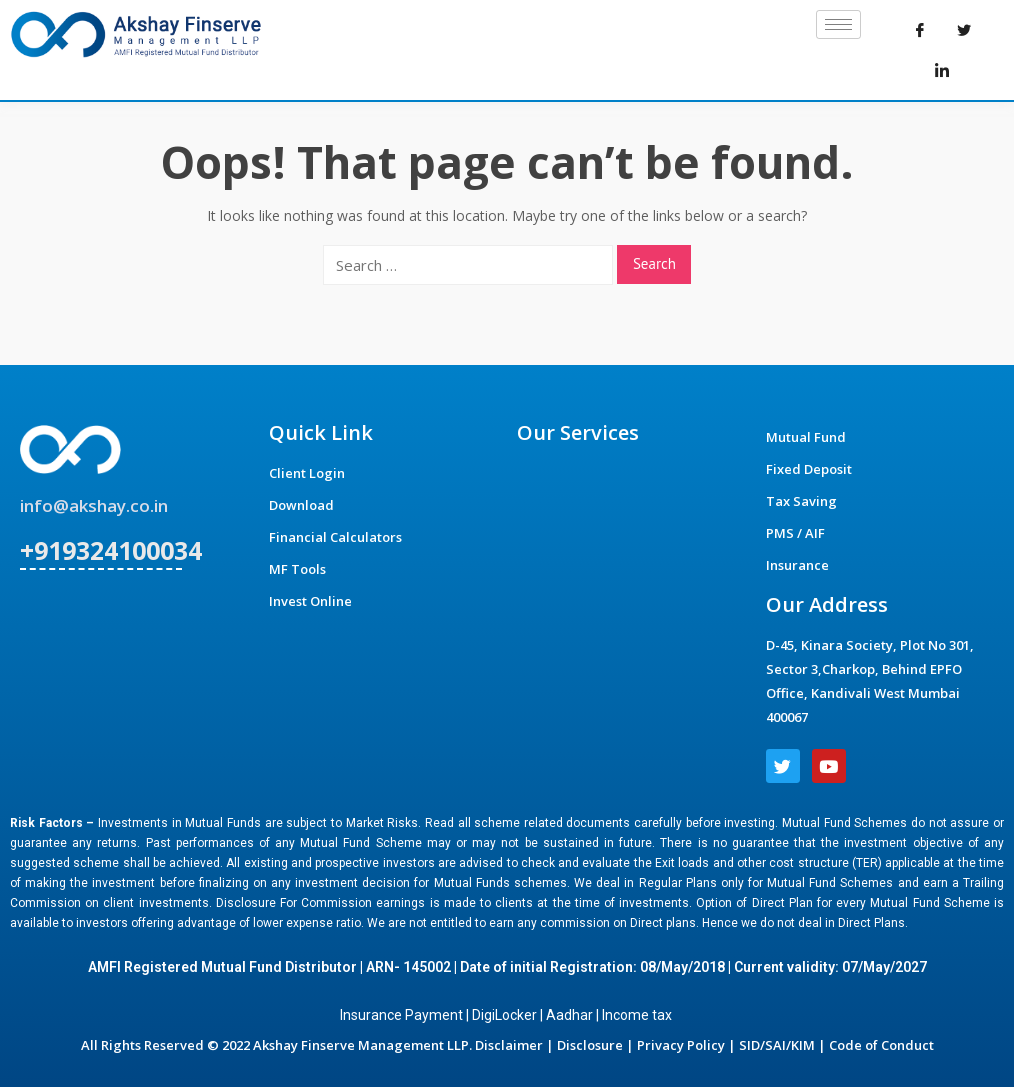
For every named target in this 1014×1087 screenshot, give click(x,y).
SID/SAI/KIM (777, 1045)
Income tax (638, 1015)
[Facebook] (920, 30)
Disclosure (590, 1045)
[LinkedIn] (942, 70)
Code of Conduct (881, 1045)
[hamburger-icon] (838, 24)
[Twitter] (964, 30)
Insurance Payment (401, 1015)
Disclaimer (509, 1045)
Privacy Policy (681, 1045)
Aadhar (569, 1015)
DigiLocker (504, 1015)
